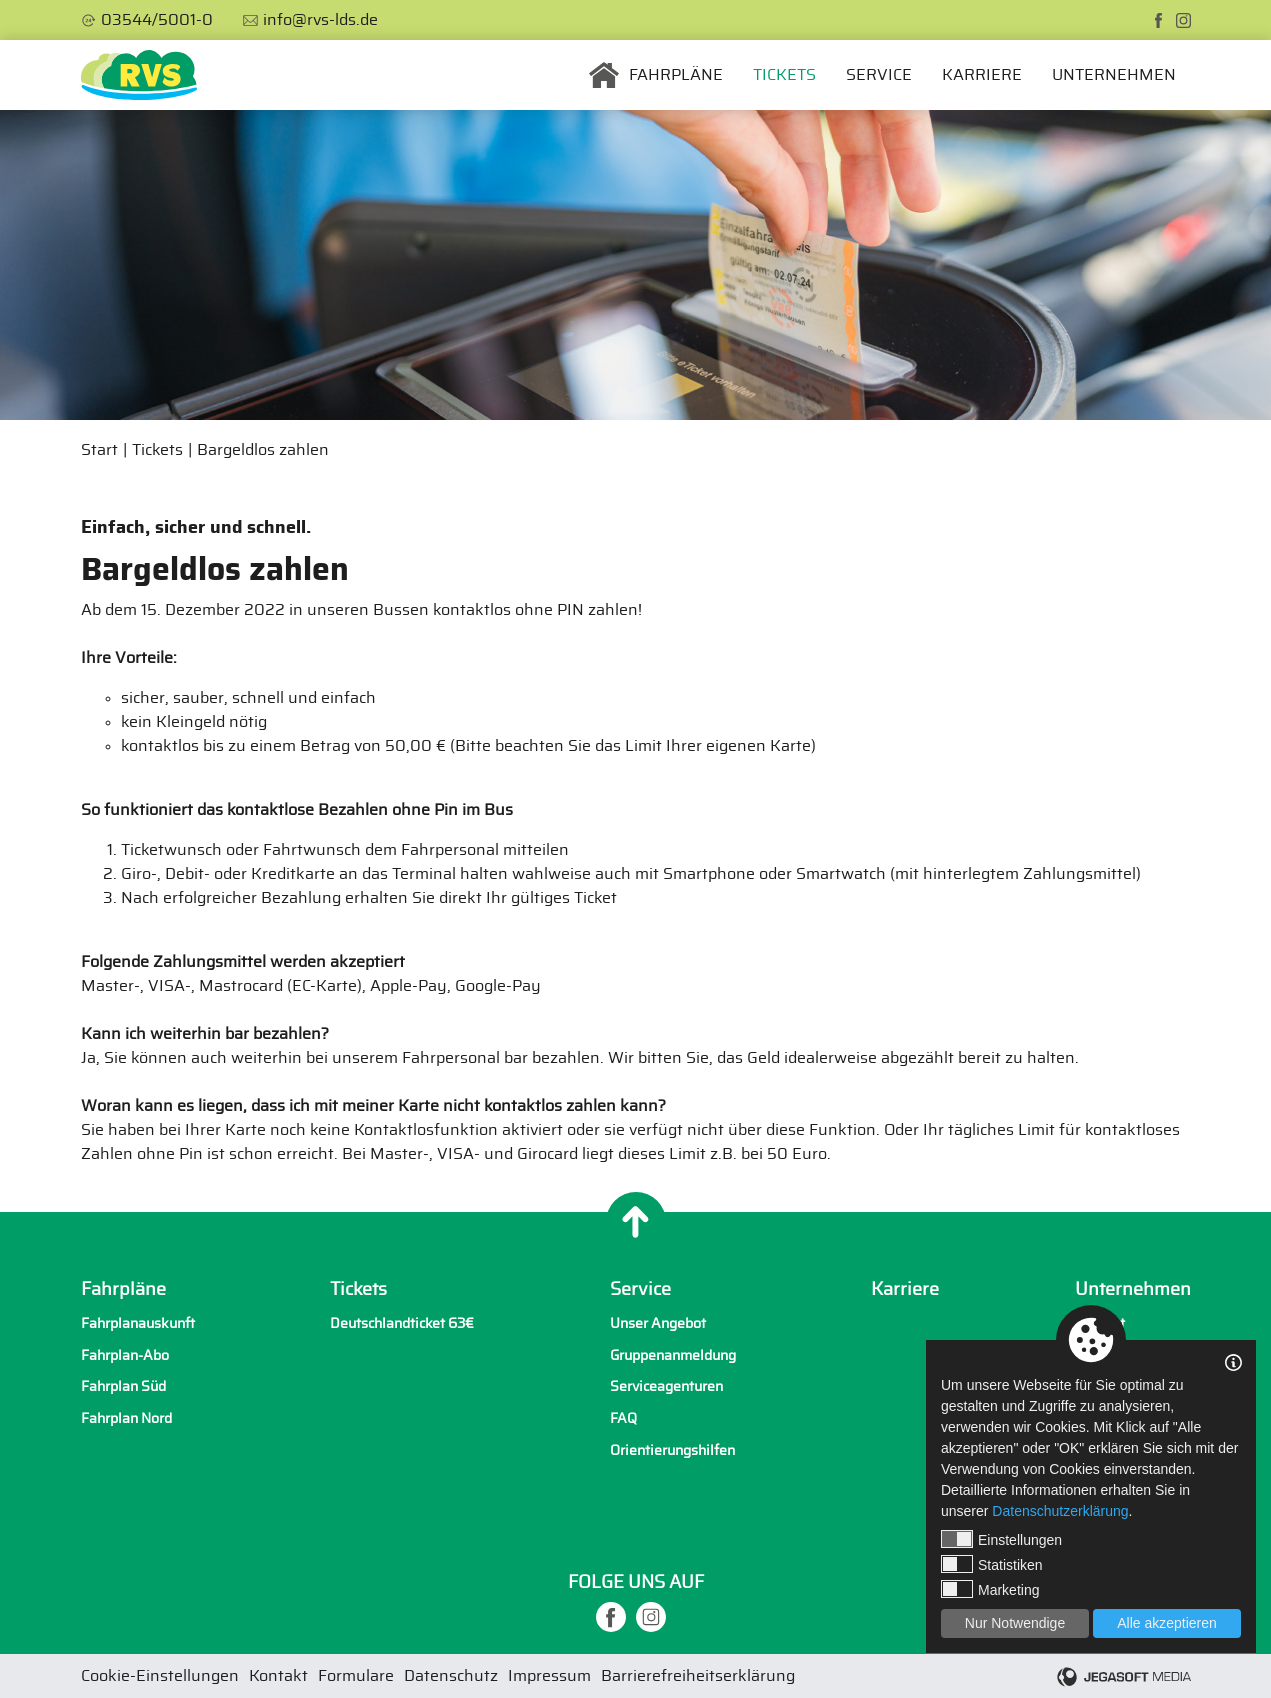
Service (879, 75)
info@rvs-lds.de (320, 20)
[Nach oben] (636, 1222)
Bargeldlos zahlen (263, 450)
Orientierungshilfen (672, 1450)
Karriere (982, 75)
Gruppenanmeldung (673, 1355)
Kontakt (1100, 1323)
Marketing (990, 1589)
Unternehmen (1114, 75)
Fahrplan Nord (126, 1418)
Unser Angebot (658, 1323)
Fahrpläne (676, 75)
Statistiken (992, 1564)
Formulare (356, 1676)
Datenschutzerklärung (1060, 1511)
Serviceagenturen (666, 1386)
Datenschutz (451, 1676)
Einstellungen (1001, 1539)
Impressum (549, 1676)
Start (99, 450)
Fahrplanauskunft (138, 1323)
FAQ (623, 1418)
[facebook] (1158, 20)
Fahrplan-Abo (125, 1355)
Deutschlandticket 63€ (402, 1323)
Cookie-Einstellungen (160, 1676)
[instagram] (1183, 20)
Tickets (784, 75)
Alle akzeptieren (1167, 1623)
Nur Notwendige (1015, 1623)
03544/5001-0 (157, 20)
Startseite (604, 75)
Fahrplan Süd (123, 1386)
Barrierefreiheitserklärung (698, 1676)
